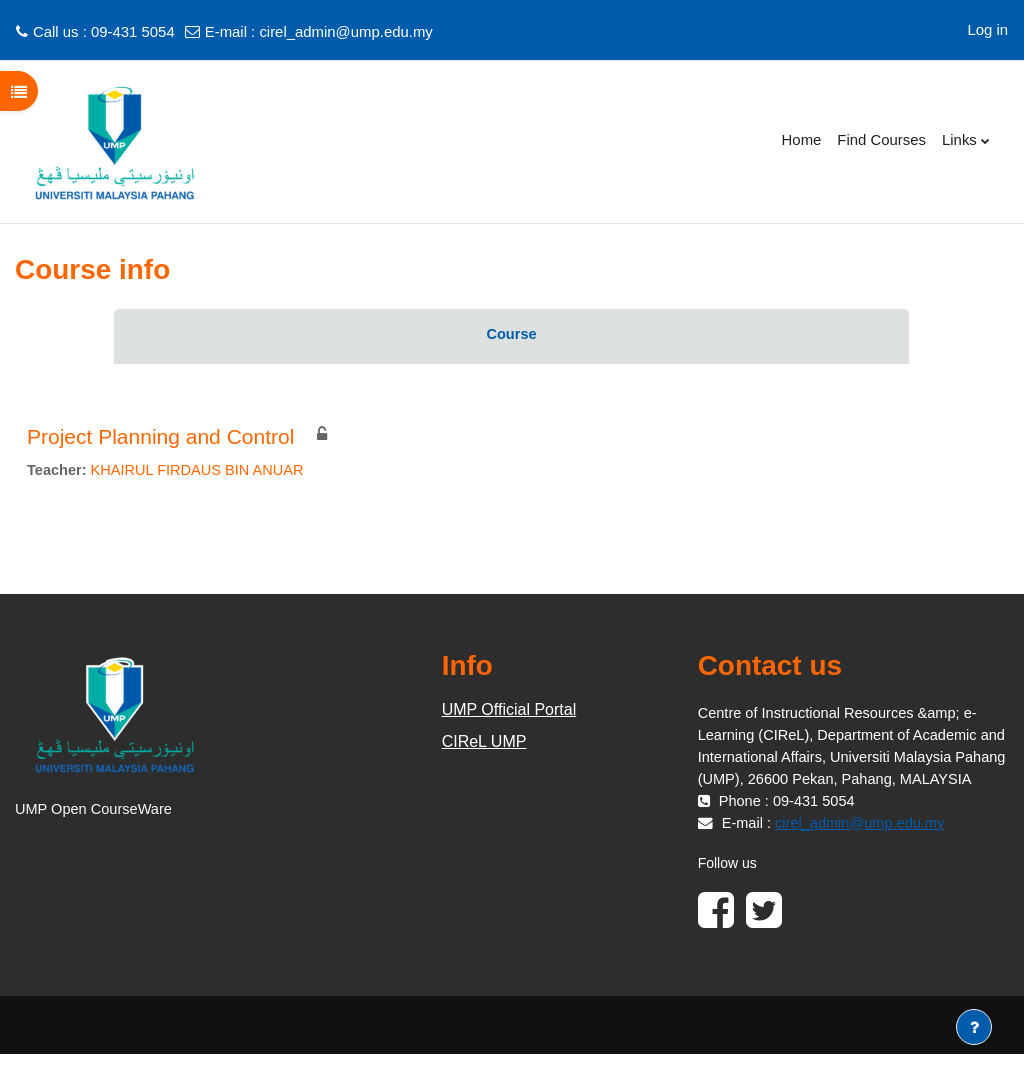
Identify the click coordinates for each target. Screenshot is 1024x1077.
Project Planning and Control (160, 436)
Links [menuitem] (959, 139)
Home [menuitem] (802, 139)
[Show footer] (974, 1027)
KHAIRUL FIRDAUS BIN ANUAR (201, 470)
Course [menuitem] (511, 334)
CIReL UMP (484, 742)
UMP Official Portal (509, 710)
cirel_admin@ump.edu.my (345, 31)
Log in (987, 29)
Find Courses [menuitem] (881, 139)
